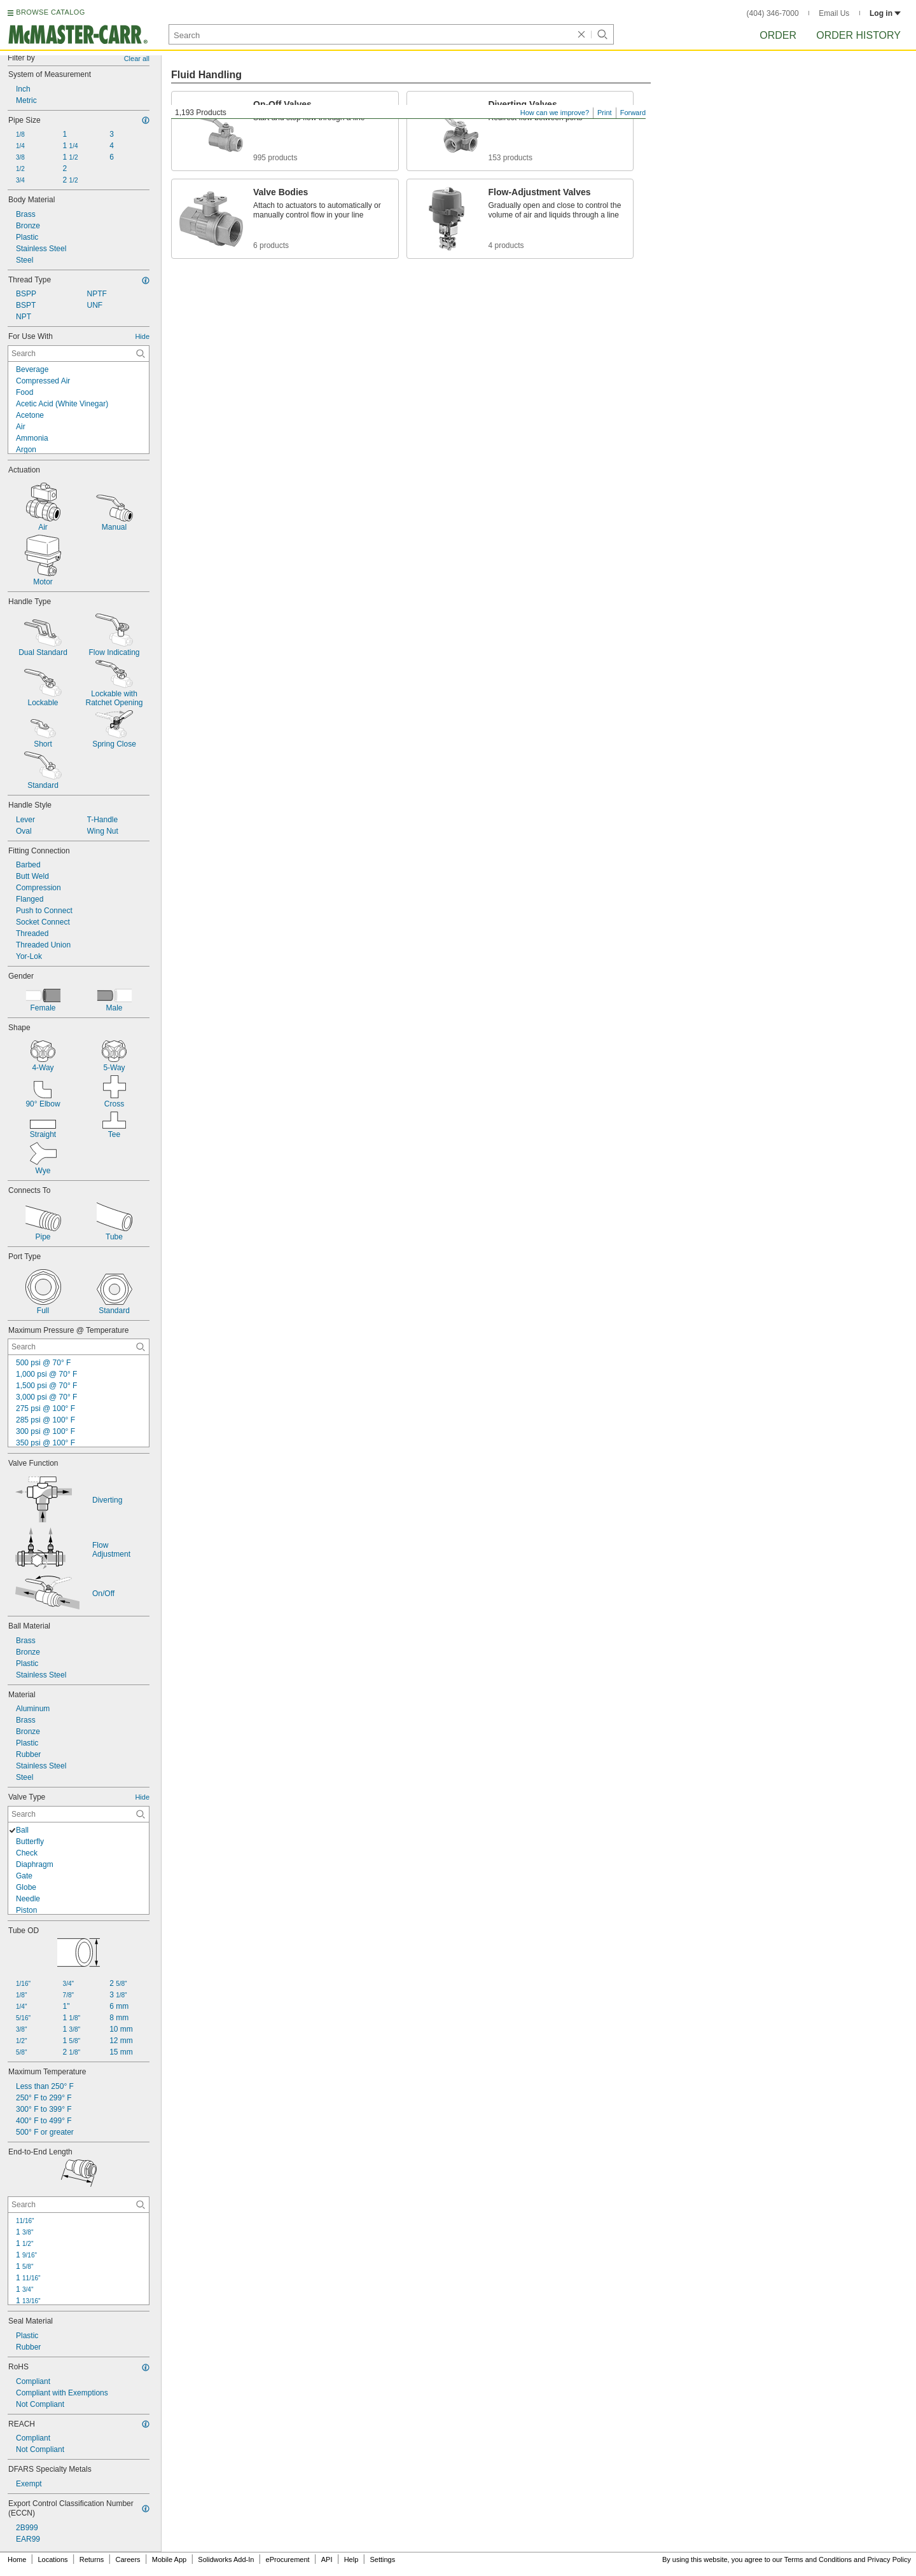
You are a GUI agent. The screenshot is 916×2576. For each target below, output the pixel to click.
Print (604, 112)
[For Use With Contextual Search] (78, 353)
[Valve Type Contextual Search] (78, 1814)
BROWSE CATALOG (50, 12)
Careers (127, 2559)
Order (778, 35)
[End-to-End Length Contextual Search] (78, 2204)
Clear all (136, 58)
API (327, 2559)
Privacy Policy (889, 2559)
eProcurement (288, 2559)
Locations (53, 2559)
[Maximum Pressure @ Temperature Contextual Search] (78, 1347)
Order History (858, 35)
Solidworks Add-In (226, 2559)
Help (351, 2559)
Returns (92, 2559)
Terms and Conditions (818, 2559)
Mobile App (169, 2559)
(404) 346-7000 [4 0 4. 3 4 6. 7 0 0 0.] (773, 13)
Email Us (834, 13)
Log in (885, 13)
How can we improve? (554, 112)
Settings (382, 2559)
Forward (633, 112)
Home (17, 2559)
